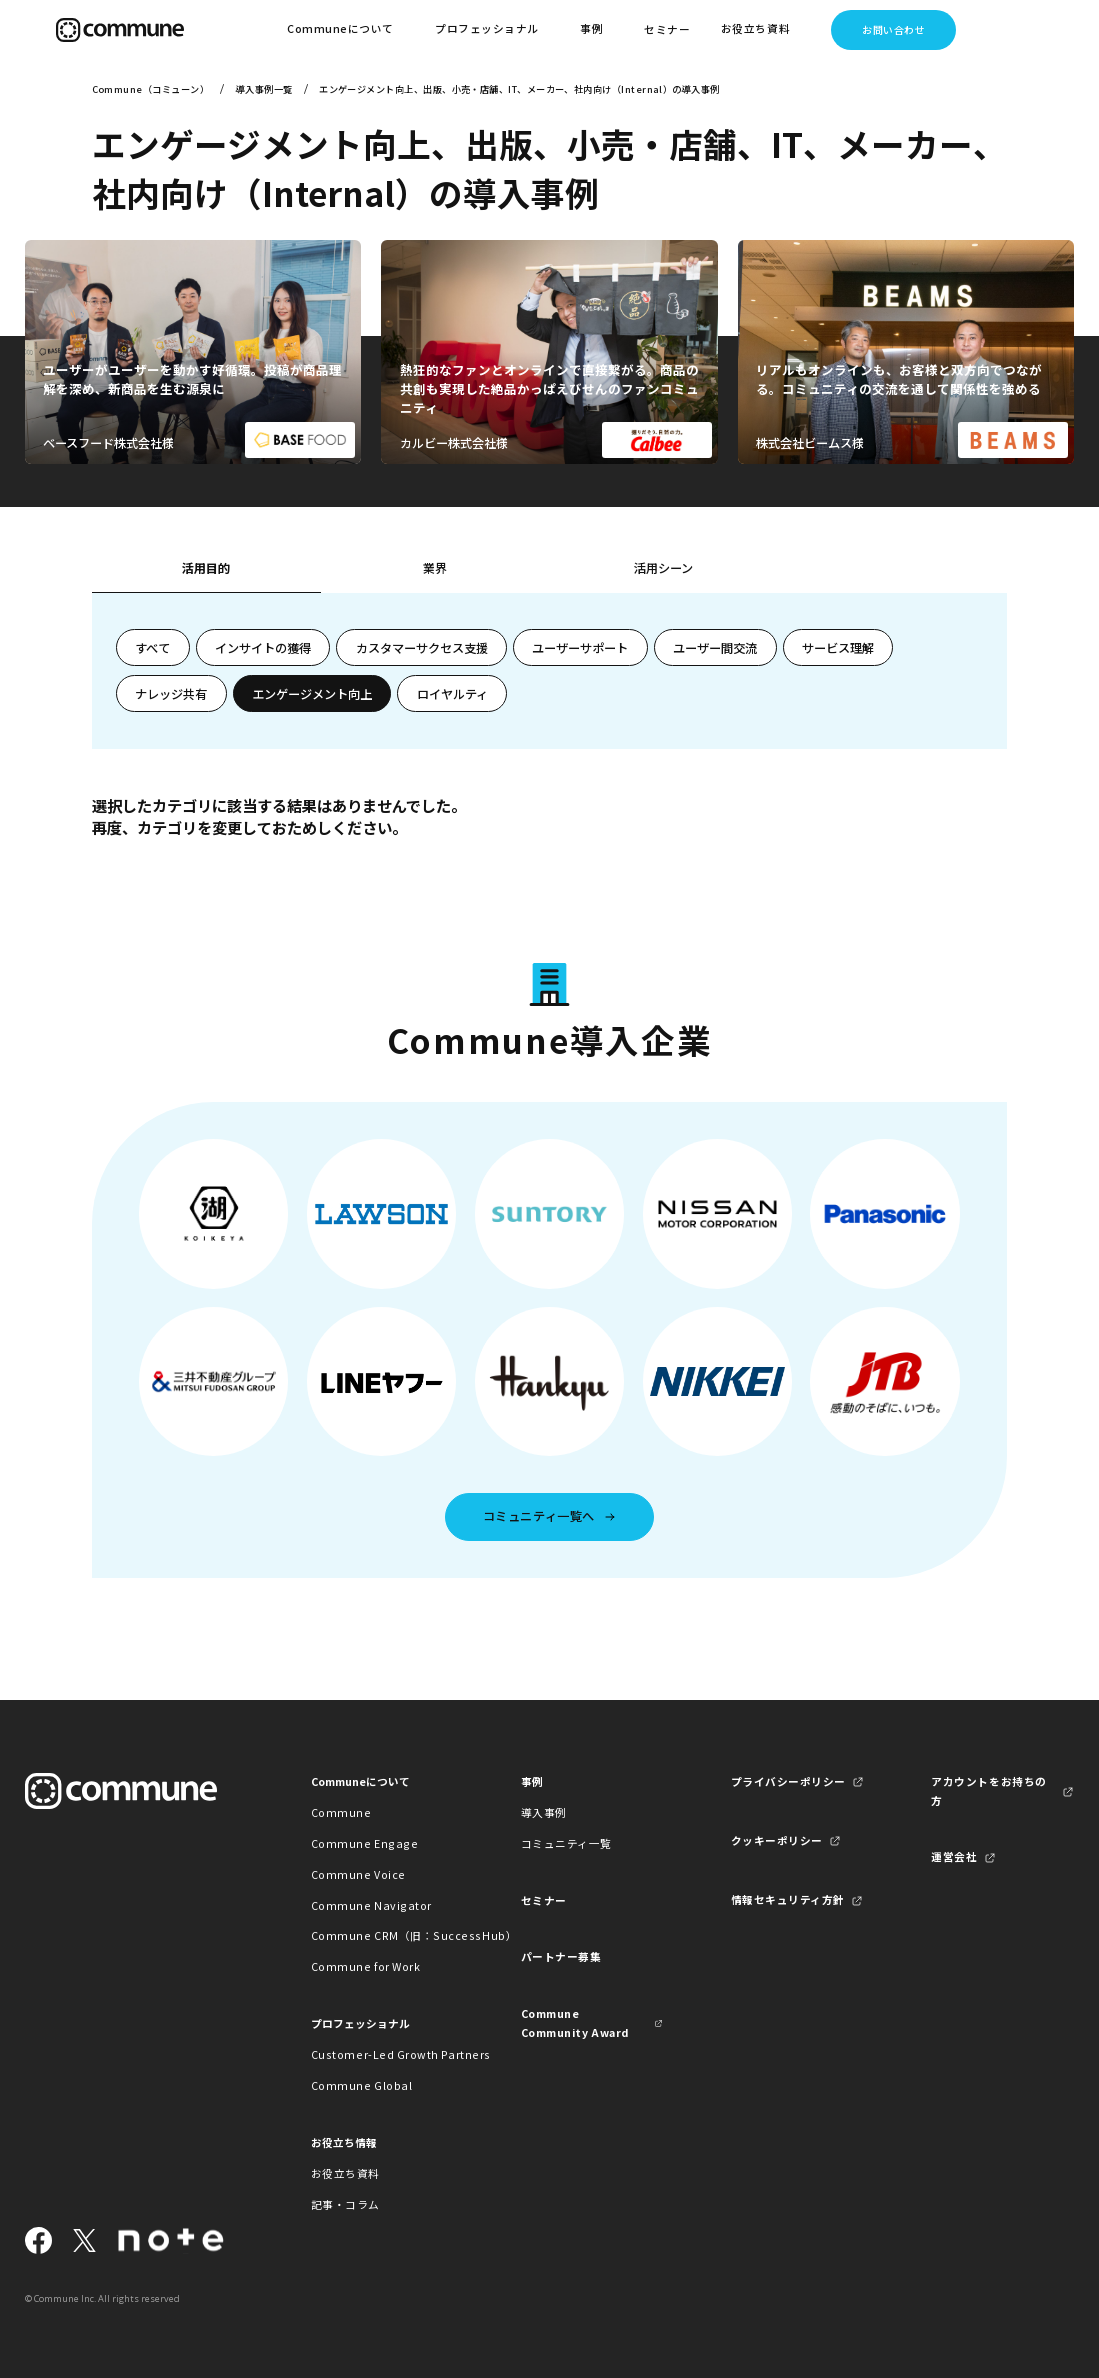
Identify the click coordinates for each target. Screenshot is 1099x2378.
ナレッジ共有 (171, 694)
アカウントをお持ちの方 (988, 1791)
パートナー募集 (561, 1956)
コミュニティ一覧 (566, 1843)
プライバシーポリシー (788, 1781)
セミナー (667, 29)
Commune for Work (366, 1966)
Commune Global (361, 2085)
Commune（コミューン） (150, 89)
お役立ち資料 (345, 2173)
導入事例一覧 (264, 89)
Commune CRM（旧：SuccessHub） (382, 1935)
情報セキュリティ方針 (788, 1899)
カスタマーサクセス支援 (422, 648)
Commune (341, 1812)
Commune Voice (358, 1874)
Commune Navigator (371, 1905)
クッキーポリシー (777, 1840)
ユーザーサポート (580, 648)
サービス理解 (838, 648)
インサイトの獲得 (263, 648)
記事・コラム (345, 2204)
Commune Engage (364, 1843)
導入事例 (544, 1812)
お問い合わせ (893, 29)
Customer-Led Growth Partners (382, 2054)
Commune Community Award (575, 2023)
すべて (152, 648)
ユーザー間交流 (715, 648)
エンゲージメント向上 (312, 694)
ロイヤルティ (452, 694)
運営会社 (954, 1856)
